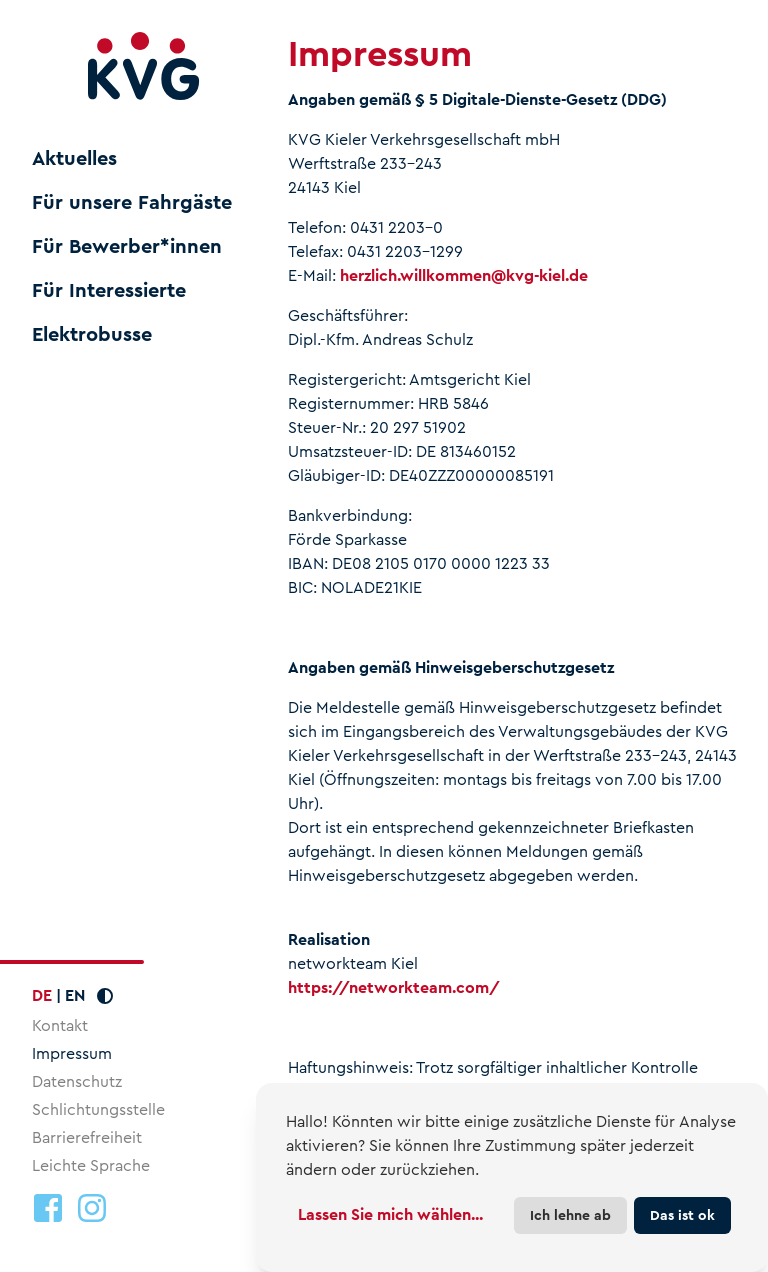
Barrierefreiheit (87, 1137)
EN (75, 995)
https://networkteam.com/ (394, 987)
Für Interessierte (109, 291)
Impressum (72, 1053)
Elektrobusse (92, 335)
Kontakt (60, 1025)
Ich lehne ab (570, 1215)
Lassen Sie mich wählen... (390, 1214)
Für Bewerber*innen (127, 247)
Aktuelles (74, 159)
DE (42, 995)
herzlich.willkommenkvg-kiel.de (464, 275)
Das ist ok (682, 1215)
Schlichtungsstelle (98, 1109)
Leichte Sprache (91, 1165)
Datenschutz (77, 1081)
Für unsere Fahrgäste (132, 203)
